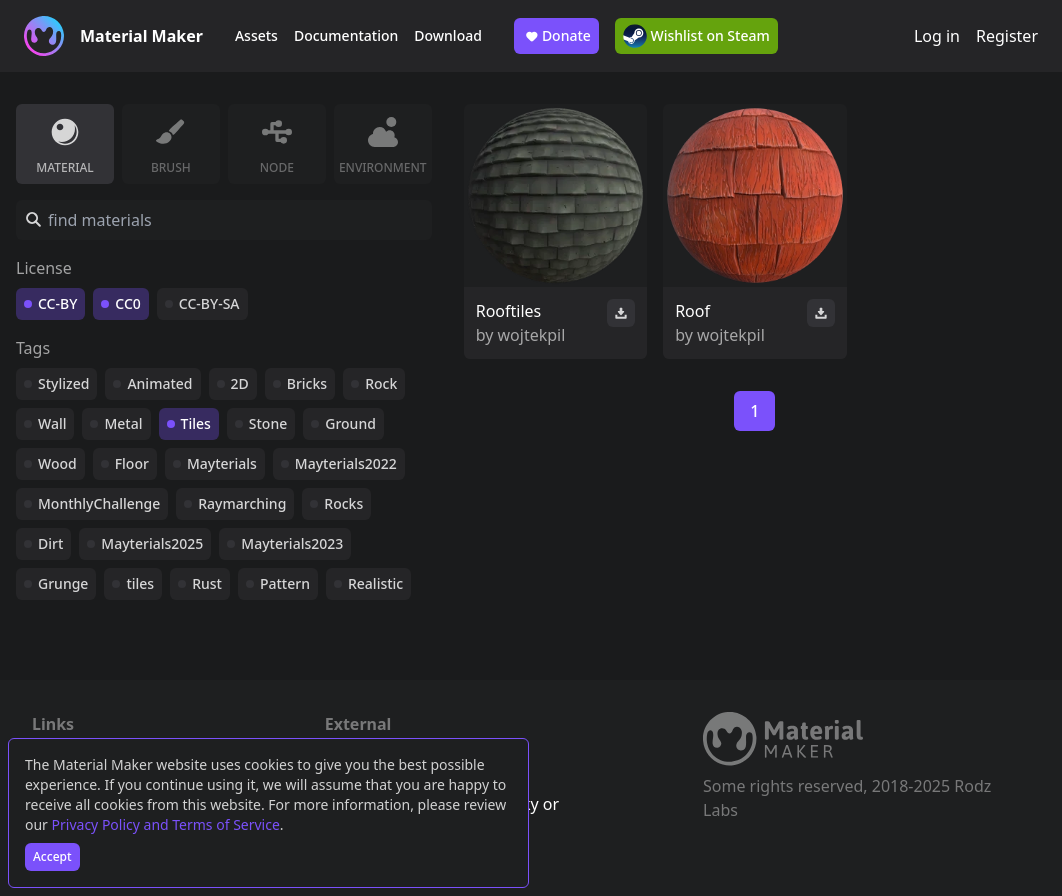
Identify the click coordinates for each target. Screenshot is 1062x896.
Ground (350, 423)
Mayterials (222, 463)
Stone (268, 423)
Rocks (343, 503)
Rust (207, 583)
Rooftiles (509, 311)
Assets (256, 35)
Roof (692, 311)
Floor (132, 463)
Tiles (196, 423)
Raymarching (242, 503)
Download (448, 35)
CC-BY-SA (209, 303)
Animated (159, 383)
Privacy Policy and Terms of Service (166, 824)
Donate (556, 36)
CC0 (128, 303)
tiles (140, 583)
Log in (937, 36)
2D (240, 383)
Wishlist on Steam (696, 36)
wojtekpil (532, 335)
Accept (52, 856)
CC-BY (57, 303)
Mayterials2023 (292, 543)
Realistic (375, 583)
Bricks (307, 383)
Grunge (63, 583)
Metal (123, 423)
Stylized (63, 383)
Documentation (346, 35)
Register (1007, 36)
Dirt (50, 543)
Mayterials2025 (152, 543)
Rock (381, 383)
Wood (57, 463)
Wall (52, 423)
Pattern (285, 583)
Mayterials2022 (346, 463)
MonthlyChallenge (99, 503)
